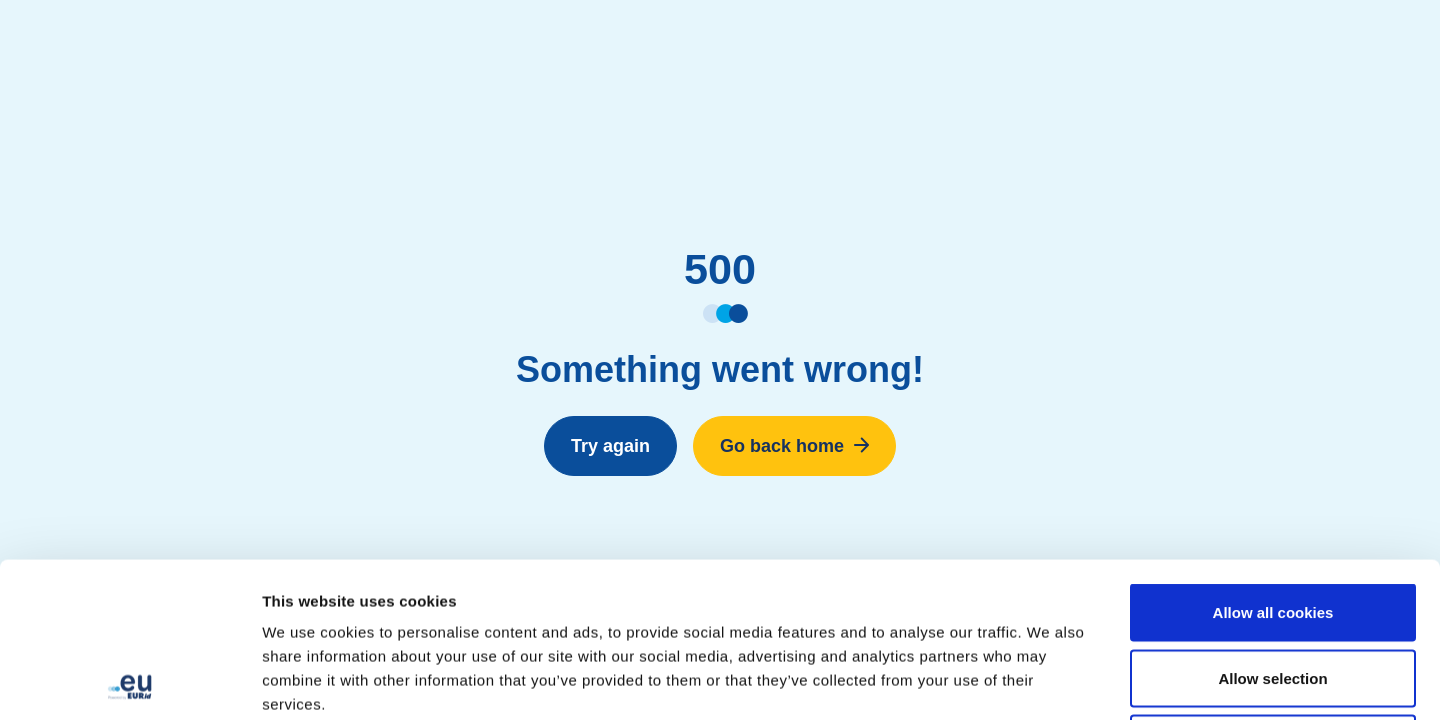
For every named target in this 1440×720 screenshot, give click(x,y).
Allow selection (1272, 523)
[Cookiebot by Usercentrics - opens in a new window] (129, 681)
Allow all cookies (1273, 457)
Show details (1049, 680)
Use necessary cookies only (1273, 588)
